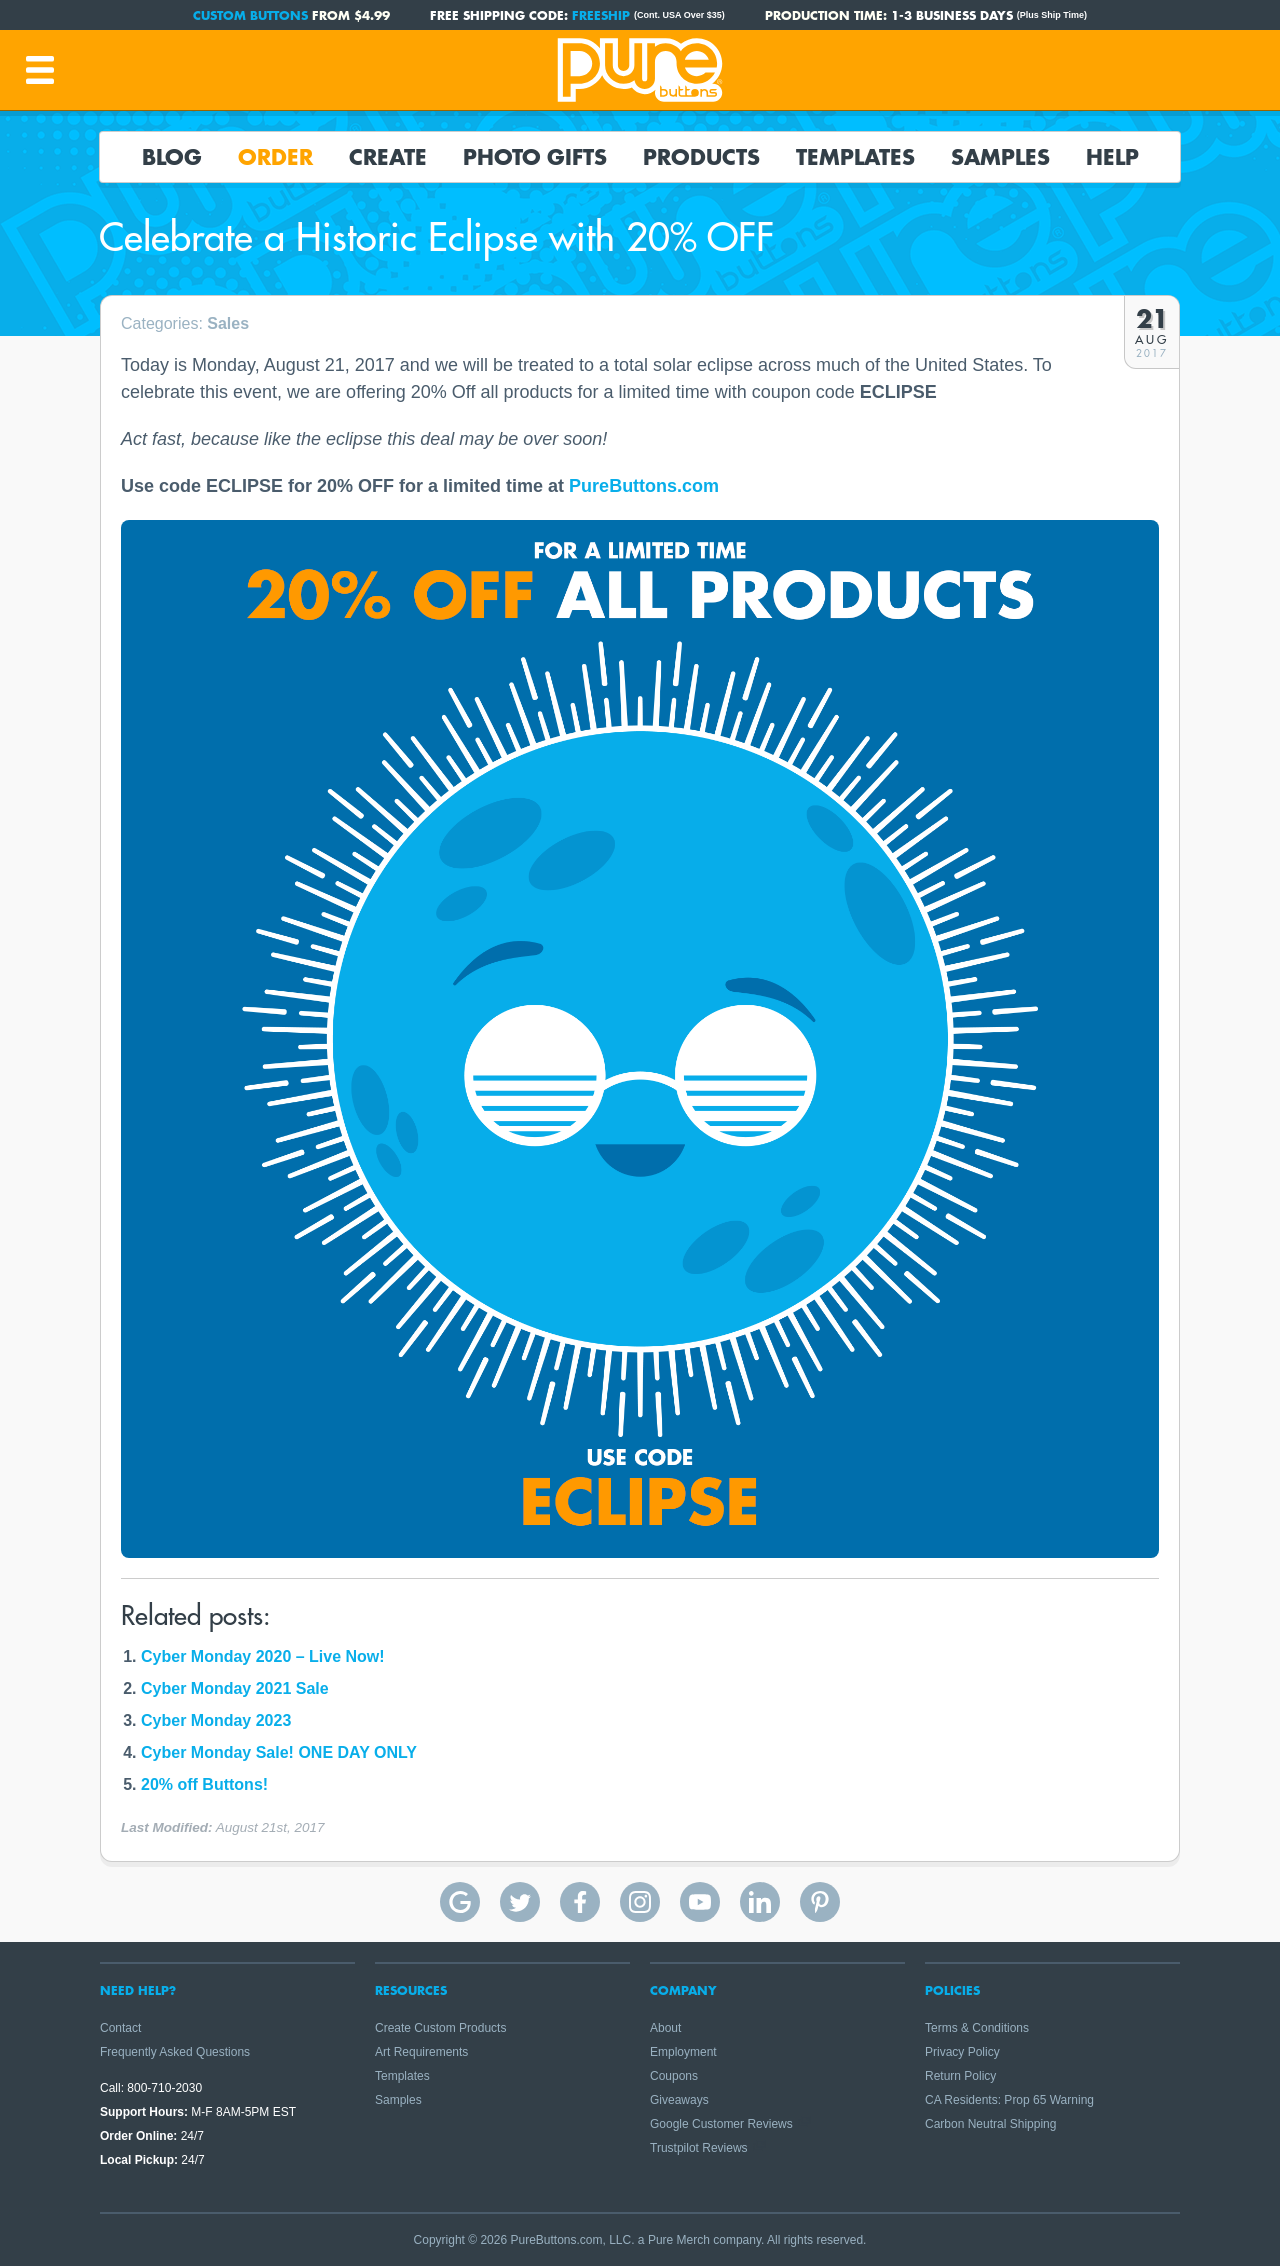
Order (275, 157)
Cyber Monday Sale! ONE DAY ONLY (279, 1752)
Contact (120, 2028)
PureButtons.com (644, 486)
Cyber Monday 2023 (216, 1720)
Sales (228, 323)
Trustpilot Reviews (699, 2148)
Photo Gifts (535, 157)
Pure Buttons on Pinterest (820, 1902)
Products (701, 157)
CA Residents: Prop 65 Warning (1009, 2100)
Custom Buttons (250, 15)
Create (388, 157)
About (665, 2028)
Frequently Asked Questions (175, 2052)
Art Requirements (421, 2052)
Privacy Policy (962, 2052)
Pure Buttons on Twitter (520, 1902)
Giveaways (679, 2100)
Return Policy (960, 2076)
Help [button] (1112, 157)
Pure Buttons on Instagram (640, 1902)
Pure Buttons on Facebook (580, 1902)
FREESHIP (601, 15)
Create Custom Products (440, 2028)
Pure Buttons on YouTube (700, 1902)
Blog (172, 157)
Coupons (674, 2076)
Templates (855, 157)
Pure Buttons (640, 70)
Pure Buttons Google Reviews (460, 1902)
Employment (683, 2052)
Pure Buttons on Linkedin (760, 1902)
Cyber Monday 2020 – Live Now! (263, 1656)
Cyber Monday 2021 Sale (235, 1688)
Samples (1000, 157)
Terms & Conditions (977, 2028)
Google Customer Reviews (721, 2124)
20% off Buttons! (204, 1784)
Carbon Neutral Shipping (990, 2124)
